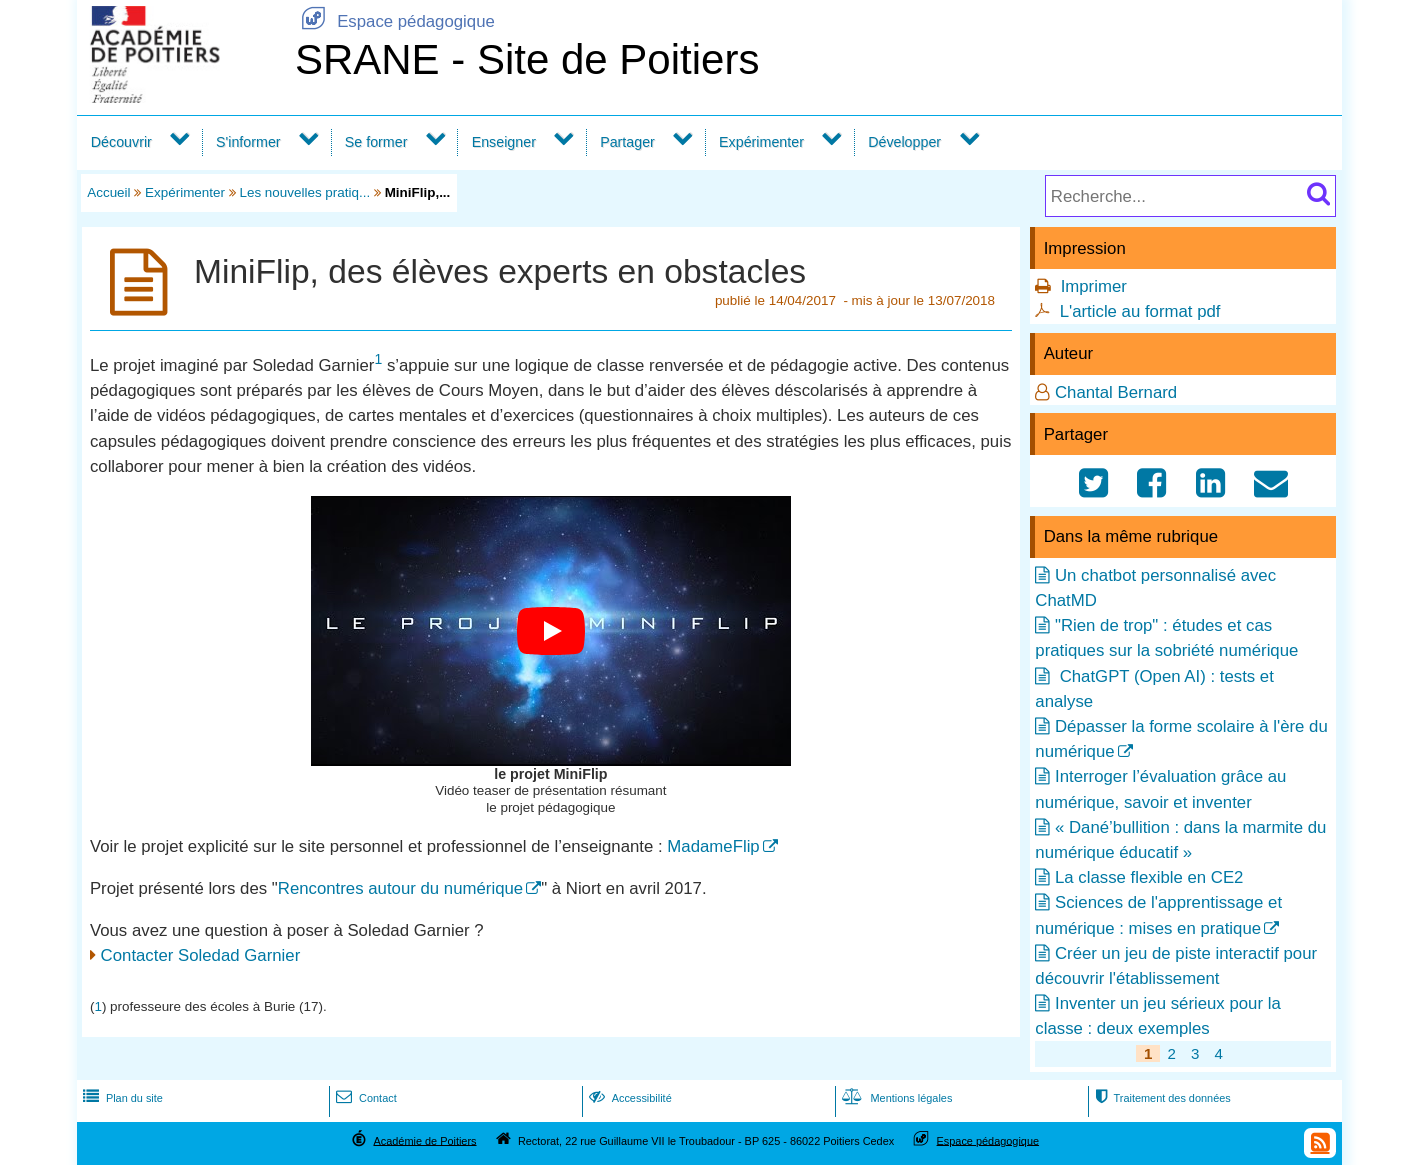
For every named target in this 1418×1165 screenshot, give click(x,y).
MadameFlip (713, 846)
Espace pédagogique (395, 21)
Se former (376, 142)
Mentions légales (895, 1098)
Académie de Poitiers (424, 1140)
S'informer (248, 142)
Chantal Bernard (1116, 392)
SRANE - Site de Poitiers (527, 59)
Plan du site (121, 1098)
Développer (904, 142)
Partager (627, 142)
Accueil (108, 192)
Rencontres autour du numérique (400, 888)
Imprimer (1094, 286)
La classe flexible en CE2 (1149, 877)
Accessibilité (628, 1098)
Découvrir (121, 142)
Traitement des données (1160, 1098)
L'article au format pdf (1140, 311)
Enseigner (504, 142)
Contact (364, 1098)
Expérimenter (761, 142)
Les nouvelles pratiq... (304, 192)
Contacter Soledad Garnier (201, 955)
